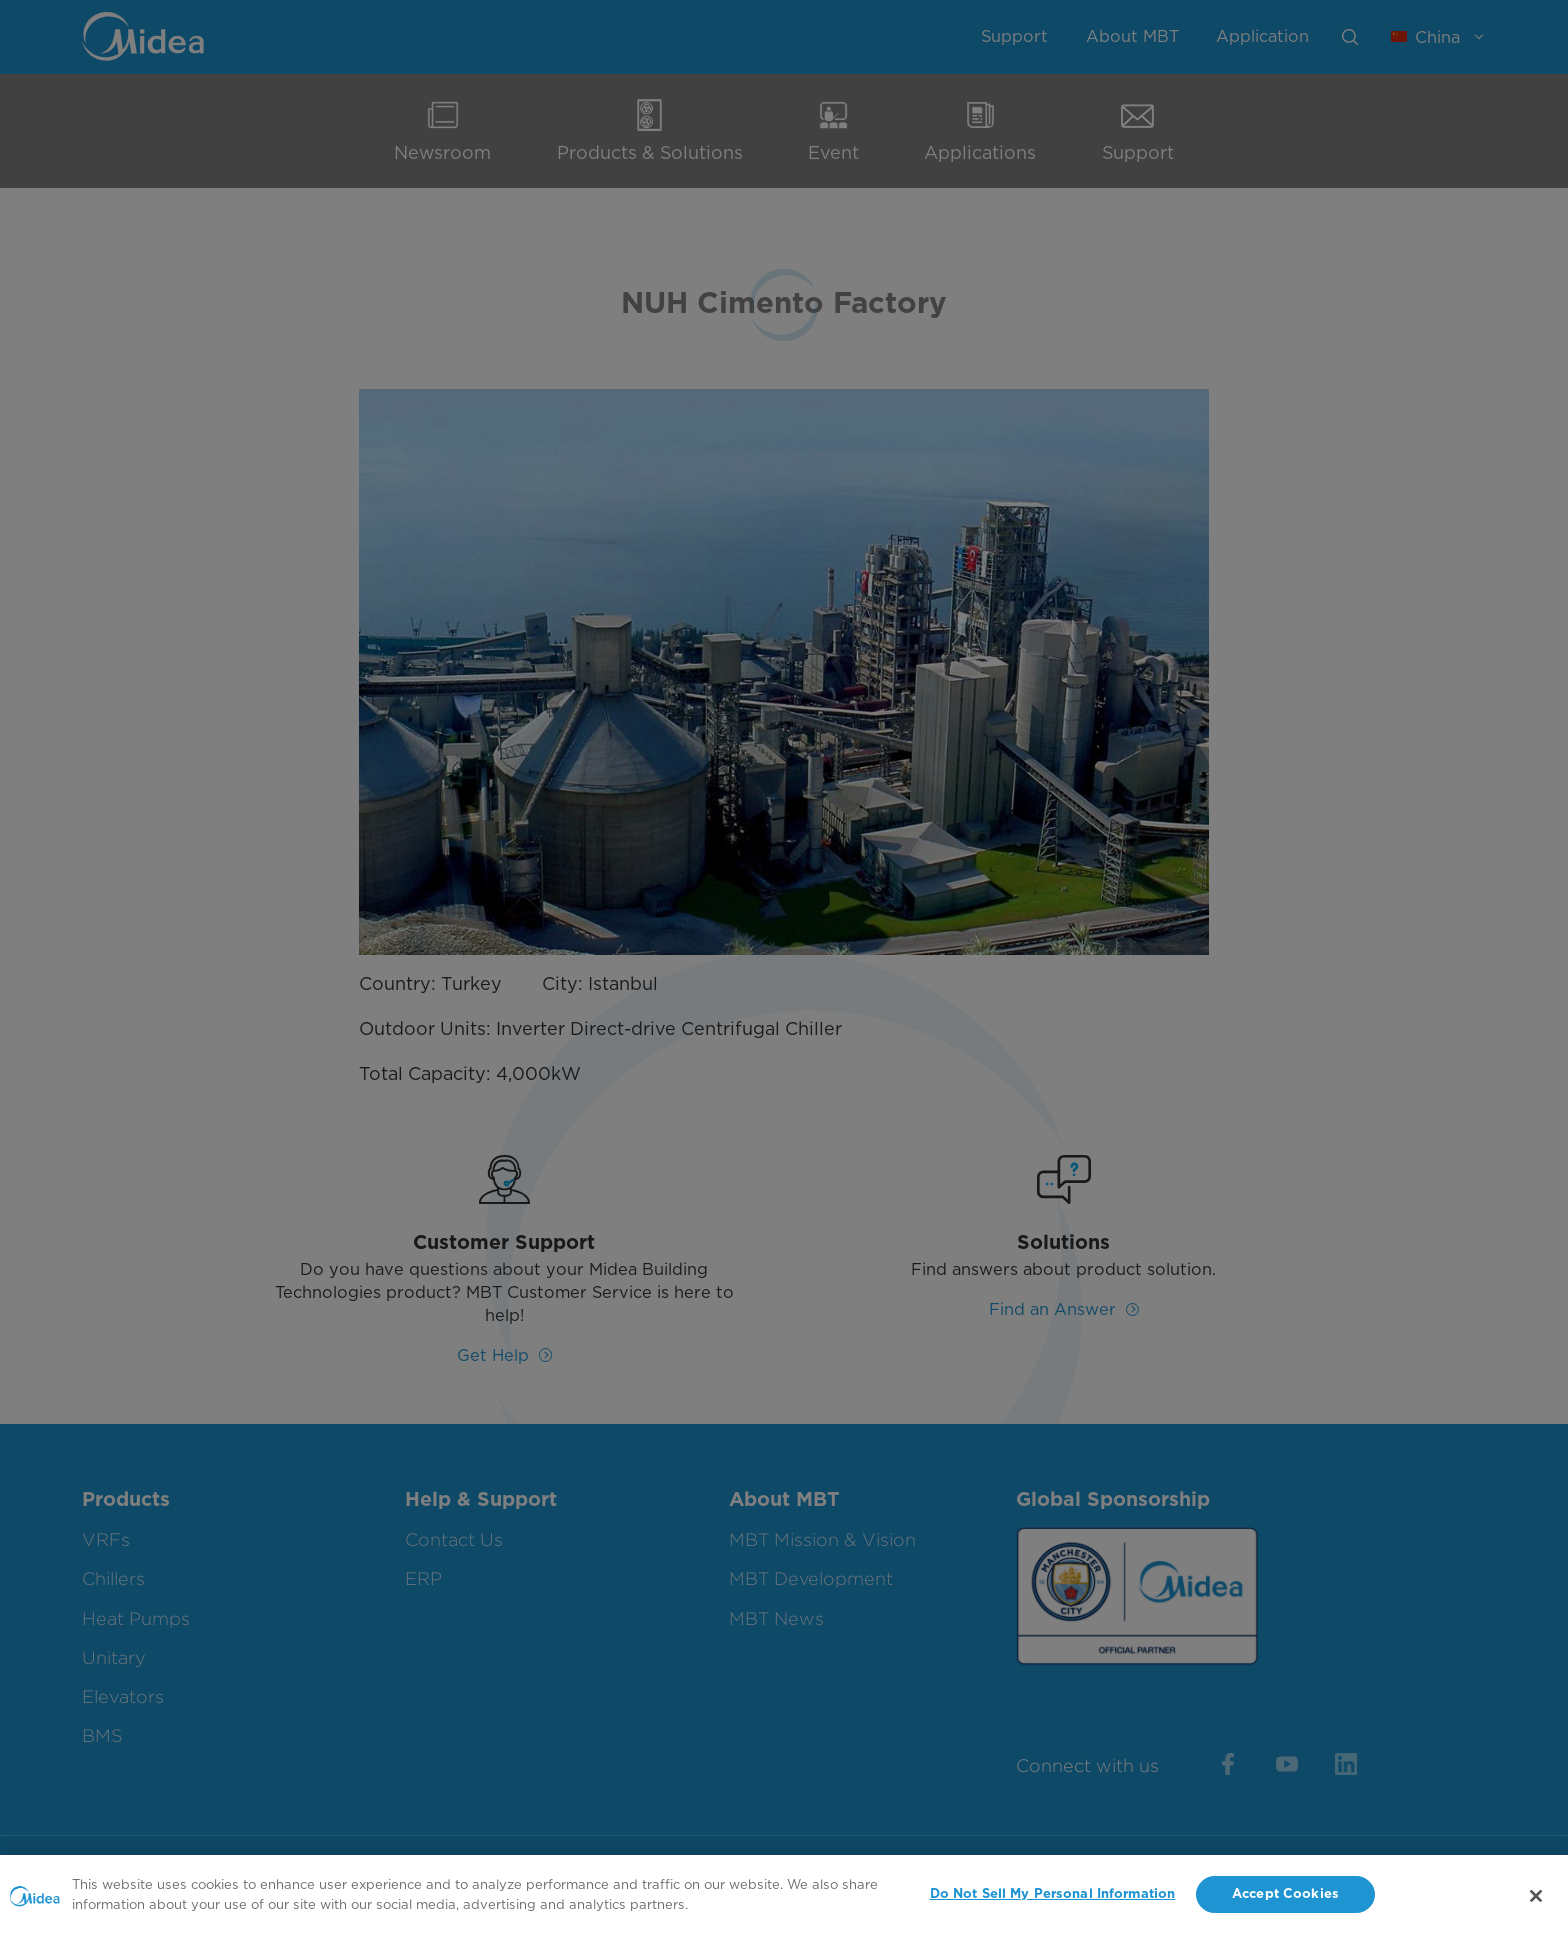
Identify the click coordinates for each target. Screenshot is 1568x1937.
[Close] (1536, 1902)
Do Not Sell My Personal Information (1053, 1900)
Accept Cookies (1285, 1900)
